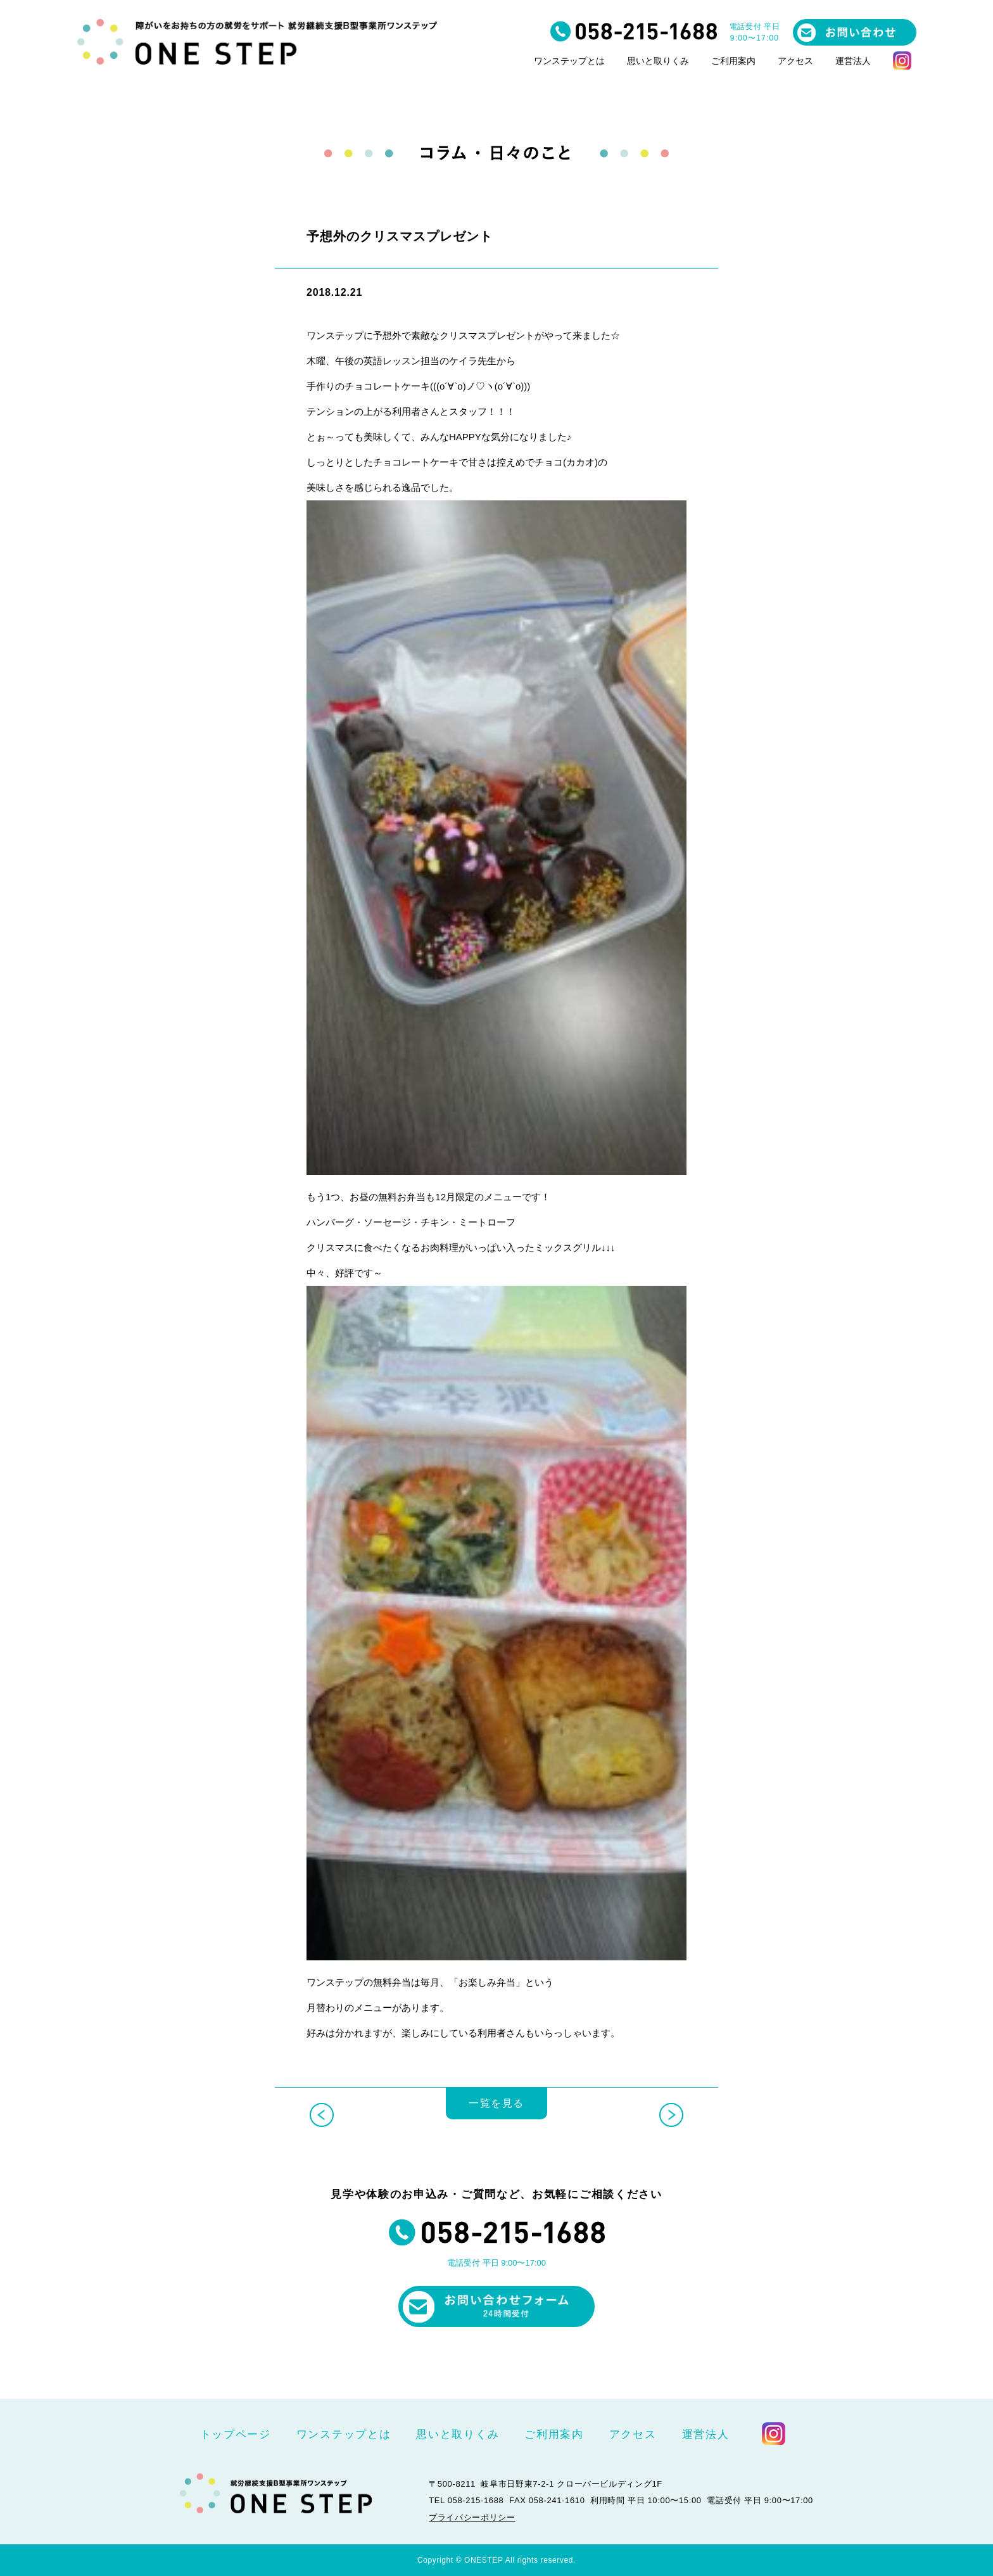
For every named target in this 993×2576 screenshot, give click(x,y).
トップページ (235, 2434)
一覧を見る (496, 2110)
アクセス (795, 61)
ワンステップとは (569, 61)
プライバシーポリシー (472, 2517)
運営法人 (853, 61)
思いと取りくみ (658, 61)
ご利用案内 (733, 61)
